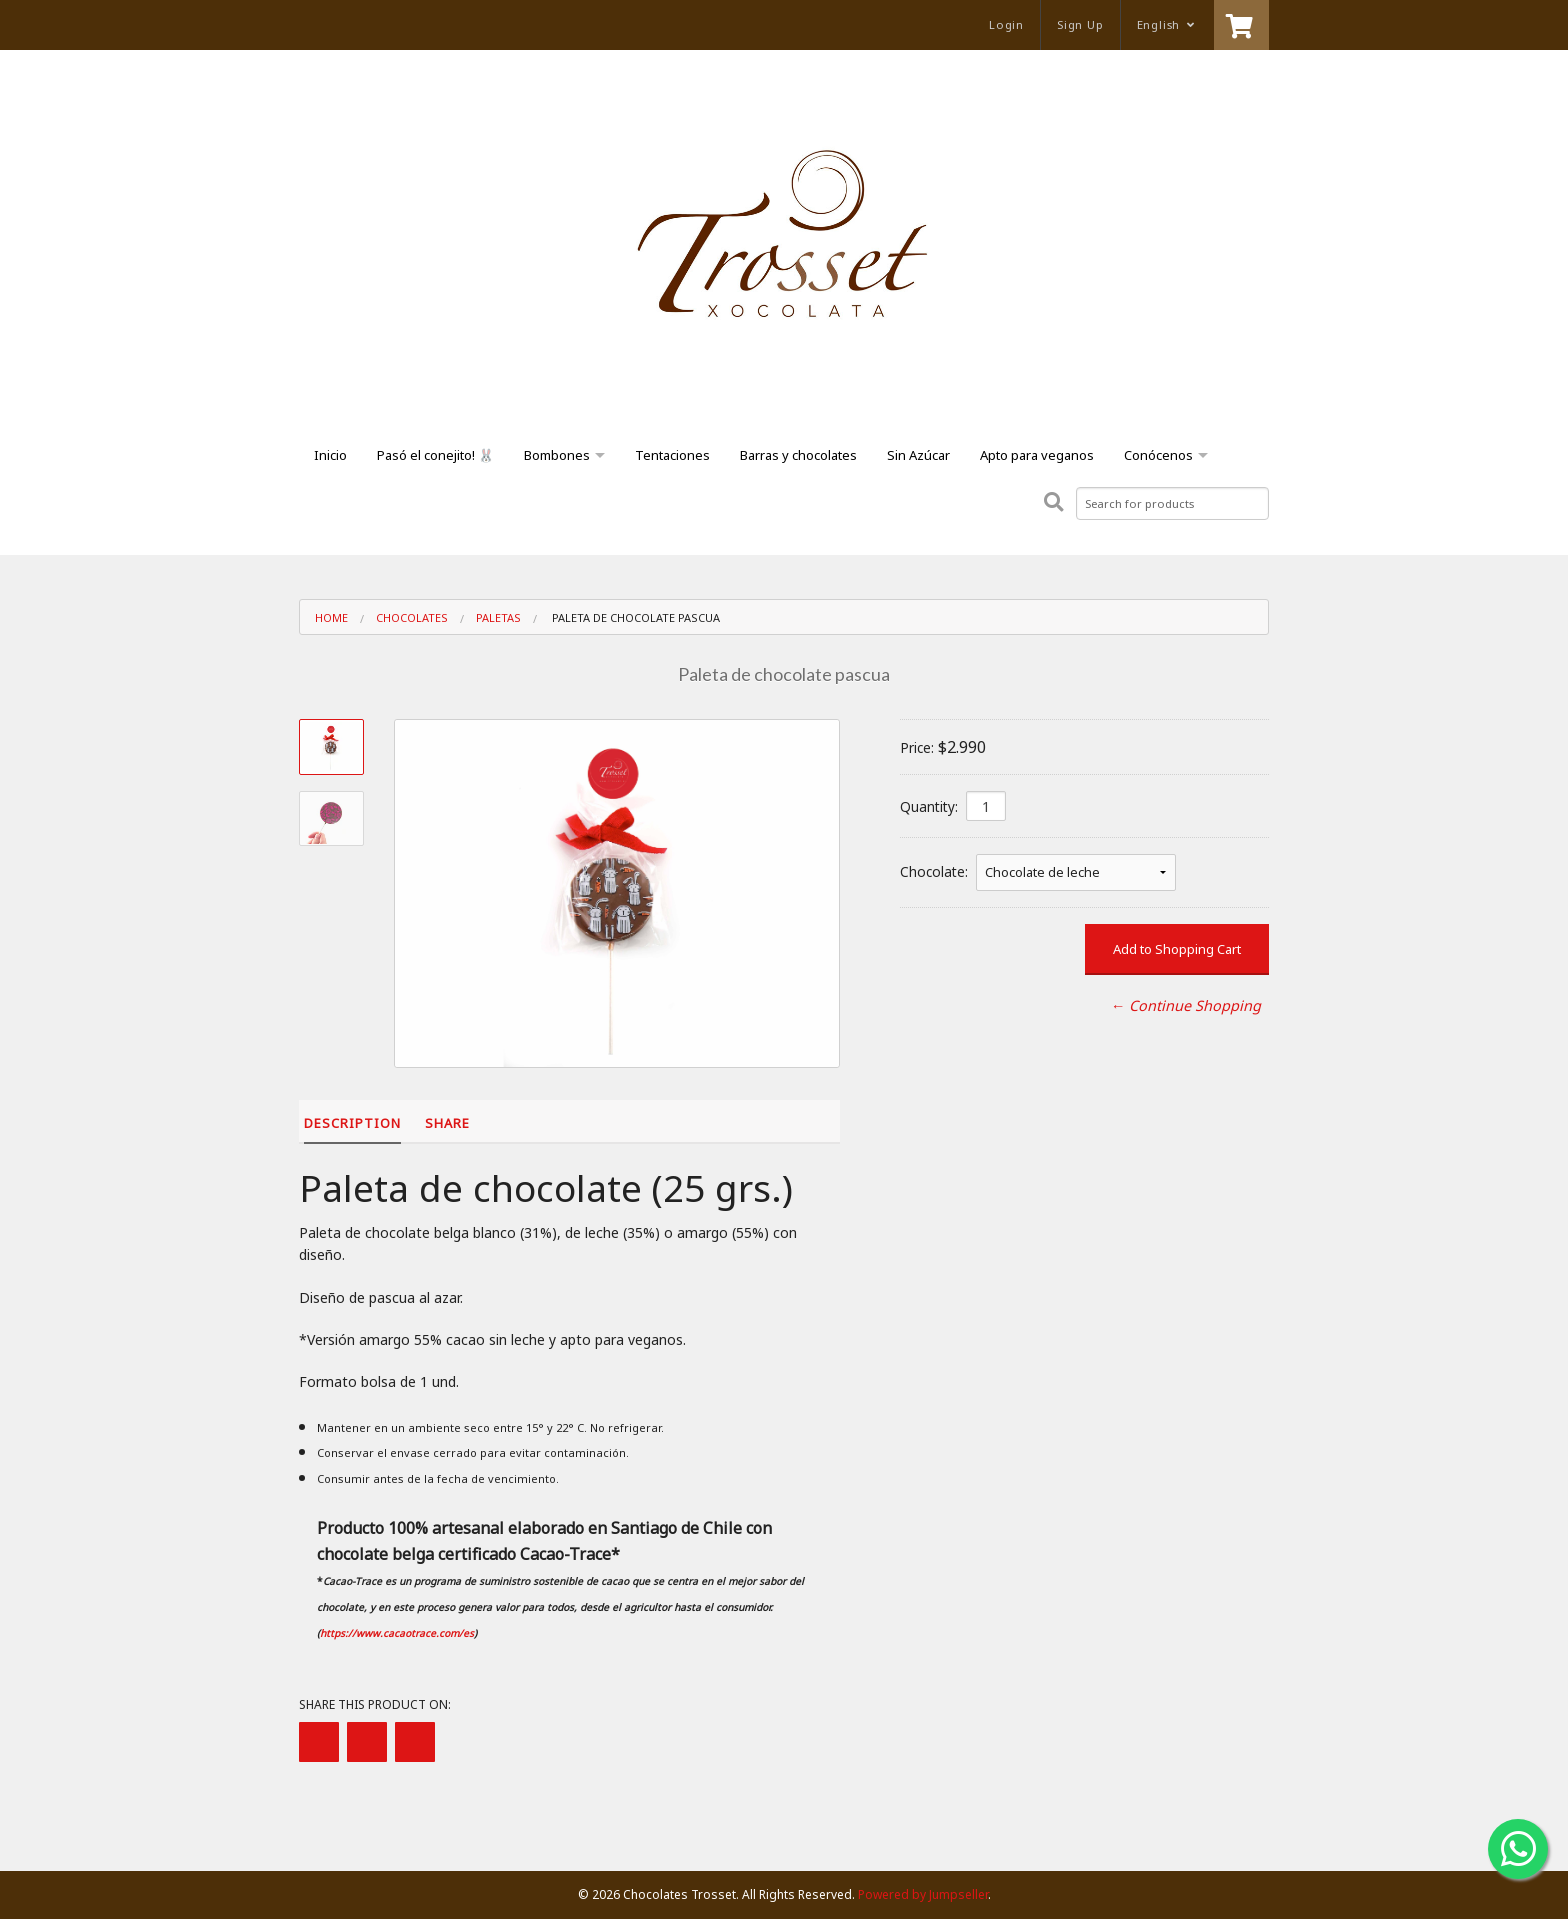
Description (352, 1123)
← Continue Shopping (1186, 1005)
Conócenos (1158, 455)
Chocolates (412, 617)
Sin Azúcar (918, 455)
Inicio (330, 455)
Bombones (557, 455)
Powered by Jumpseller (923, 1894)
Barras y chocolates (798, 455)
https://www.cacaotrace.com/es (397, 1633)
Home (331, 617)
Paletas (498, 617)
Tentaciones (672, 455)
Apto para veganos (1037, 455)
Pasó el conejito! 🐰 (435, 455)
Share (447, 1123)
